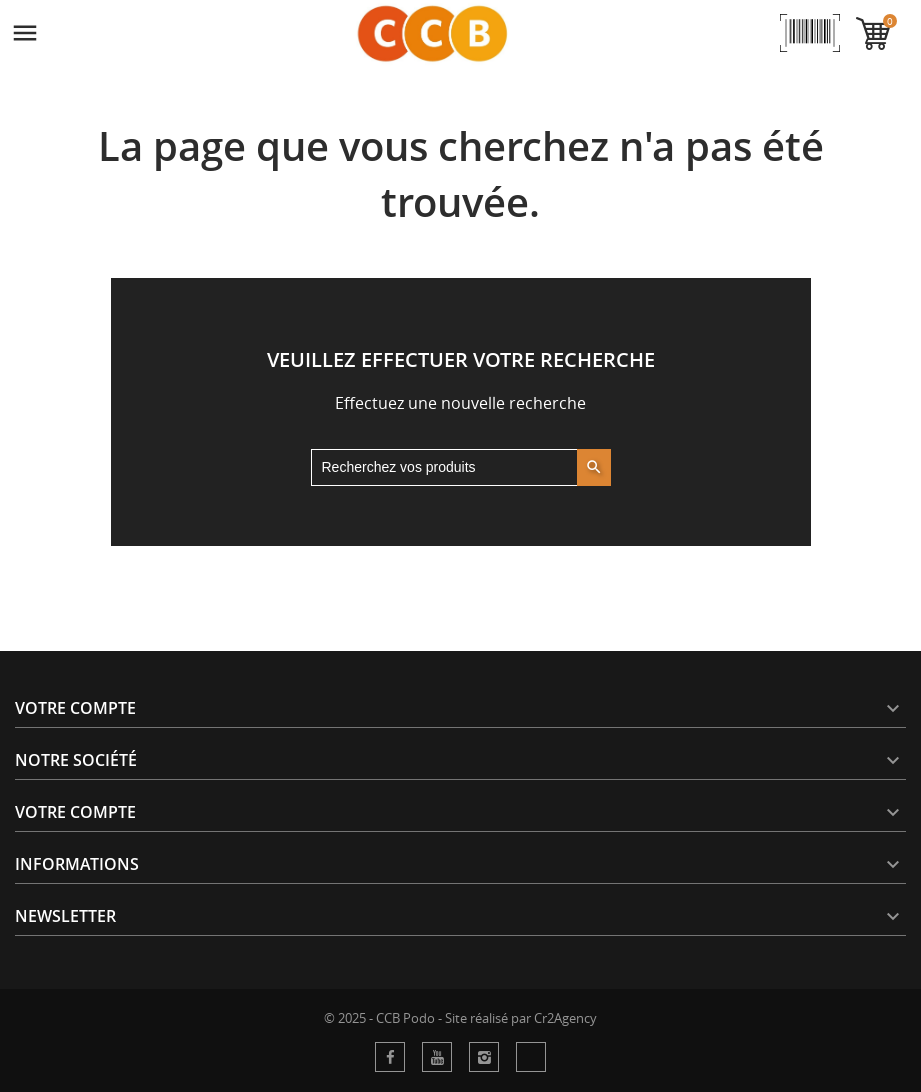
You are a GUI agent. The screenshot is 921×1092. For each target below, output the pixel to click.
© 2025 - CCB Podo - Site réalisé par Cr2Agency (460, 1018)
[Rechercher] (461, 468)
